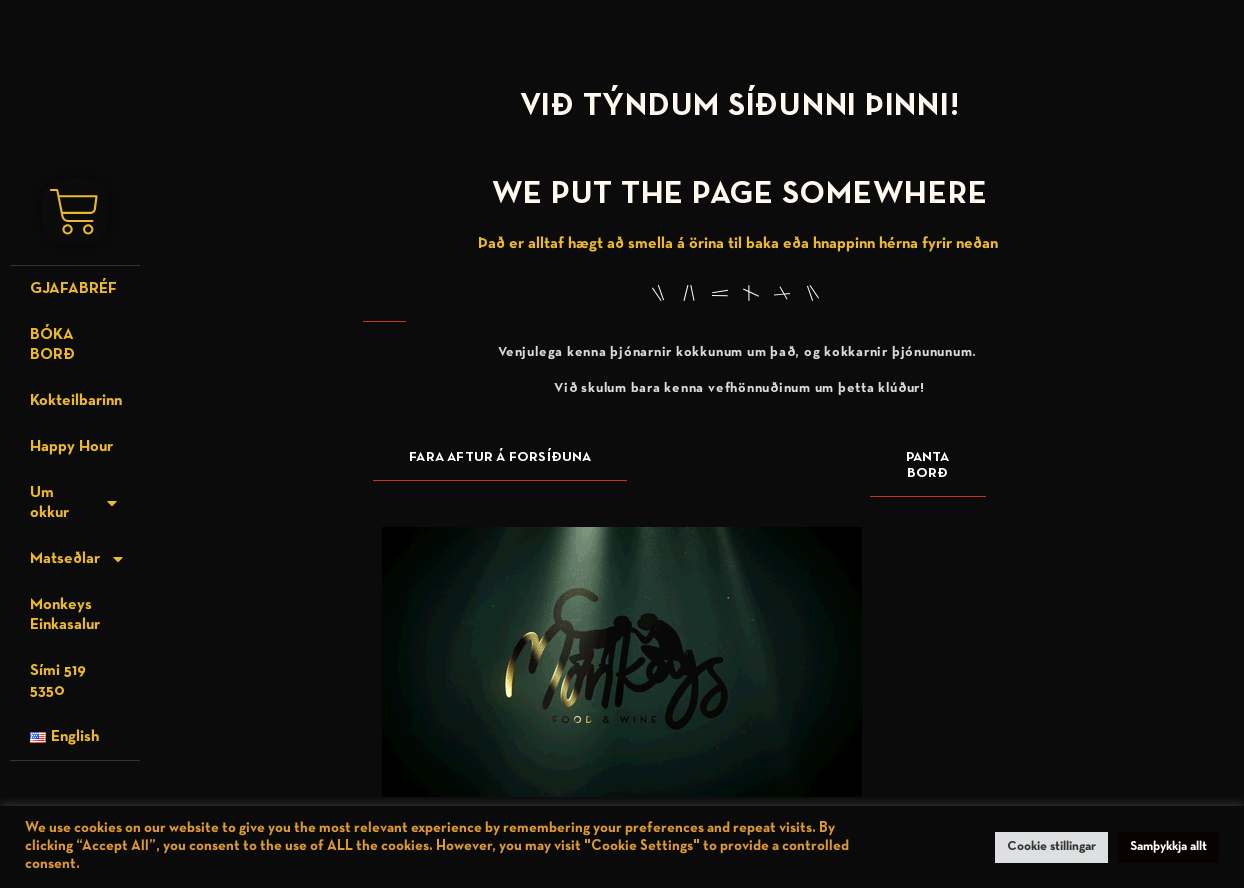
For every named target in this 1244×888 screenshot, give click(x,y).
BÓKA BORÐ (52, 342)
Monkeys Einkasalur (65, 612)
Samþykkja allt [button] (1168, 847)
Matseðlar (78, 556)
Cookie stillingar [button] (1051, 847)
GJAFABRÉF (73, 286)
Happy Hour (71, 444)
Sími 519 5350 (58, 678)
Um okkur (75, 500)
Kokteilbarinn (76, 398)
